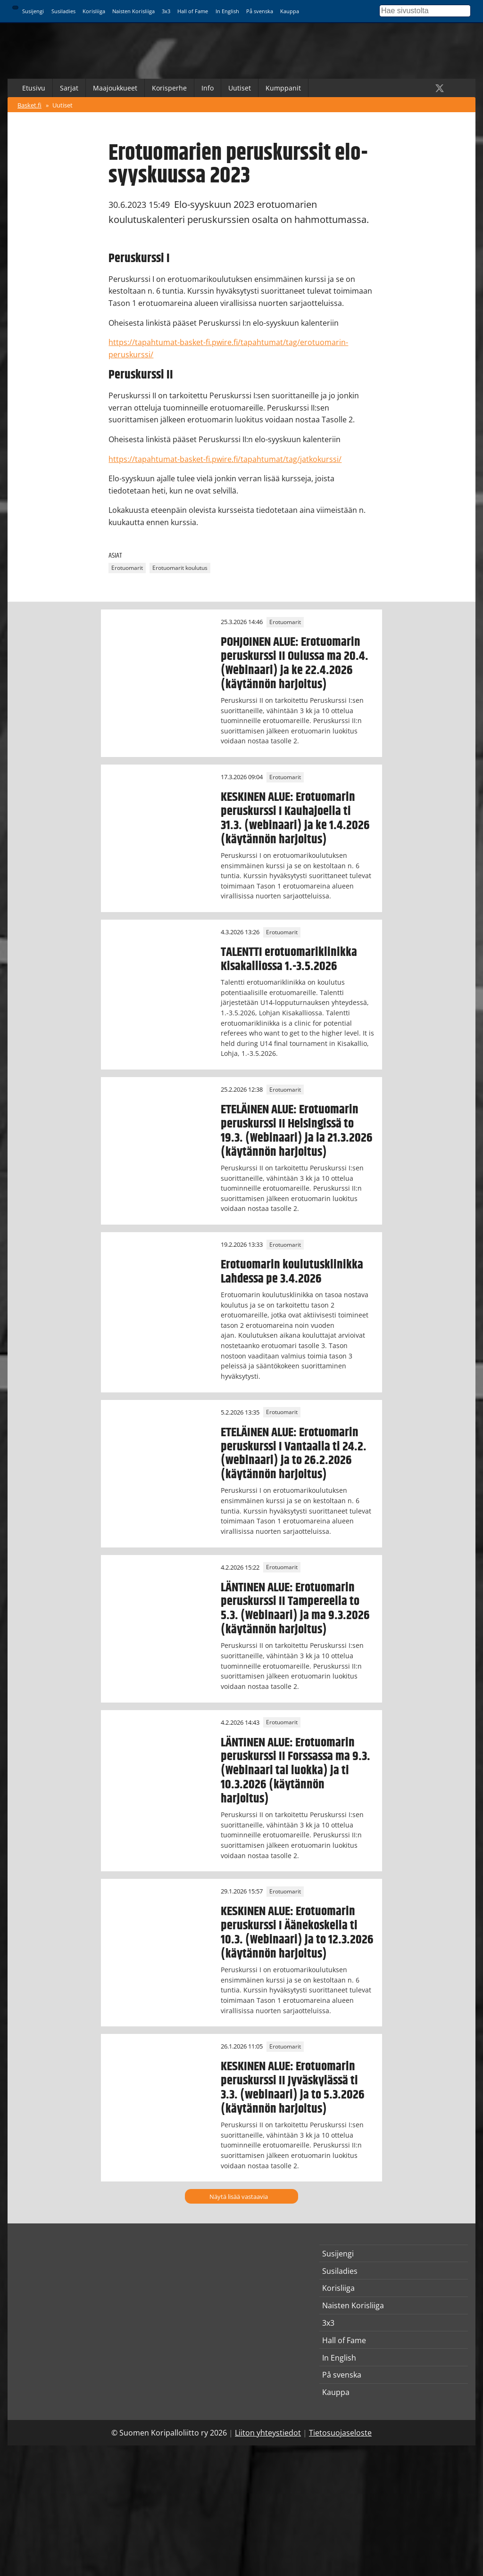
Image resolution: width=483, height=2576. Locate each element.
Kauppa (289, 11)
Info (207, 87)
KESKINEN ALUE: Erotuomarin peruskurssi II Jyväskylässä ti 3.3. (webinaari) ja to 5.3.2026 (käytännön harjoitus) (293, 2088)
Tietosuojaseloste (340, 2433)
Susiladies (63, 11)
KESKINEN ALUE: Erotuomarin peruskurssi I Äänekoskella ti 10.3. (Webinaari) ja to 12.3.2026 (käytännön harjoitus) (297, 1932)
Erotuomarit (127, 568)
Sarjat (69, 87)
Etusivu (33, 87)
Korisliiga (94, 11)
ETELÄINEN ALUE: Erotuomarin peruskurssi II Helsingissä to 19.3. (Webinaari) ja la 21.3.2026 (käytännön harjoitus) (297, 1131)
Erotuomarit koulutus (180, 568)
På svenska (259, 11)
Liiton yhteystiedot (268, 2433)
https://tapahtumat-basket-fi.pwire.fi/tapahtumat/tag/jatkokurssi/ (224, 459)
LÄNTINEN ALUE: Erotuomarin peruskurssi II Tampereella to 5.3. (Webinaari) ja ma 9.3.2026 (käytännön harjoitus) (295, 1609)
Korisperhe (169, 87)
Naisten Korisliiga (133, 11)
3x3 (166, 11)
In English (227, 11)
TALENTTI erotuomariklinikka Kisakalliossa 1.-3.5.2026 (289, 959)
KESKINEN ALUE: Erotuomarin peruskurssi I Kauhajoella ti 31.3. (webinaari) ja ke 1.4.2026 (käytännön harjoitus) (295, 818)
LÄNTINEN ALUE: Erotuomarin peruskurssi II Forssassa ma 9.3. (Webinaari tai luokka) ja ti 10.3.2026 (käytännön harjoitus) (295, 1771)
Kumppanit (283, 87)
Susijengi (33, 11)
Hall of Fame (192, 11)
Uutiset (239, 87)
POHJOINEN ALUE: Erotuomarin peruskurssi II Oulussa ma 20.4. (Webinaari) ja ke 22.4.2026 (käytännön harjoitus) (294, 663)
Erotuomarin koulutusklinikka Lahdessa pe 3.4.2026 (292, 1272)
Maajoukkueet (115, 87)
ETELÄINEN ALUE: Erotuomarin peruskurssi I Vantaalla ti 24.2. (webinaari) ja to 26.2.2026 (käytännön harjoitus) (293, 1454)
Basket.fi (29, 105)
